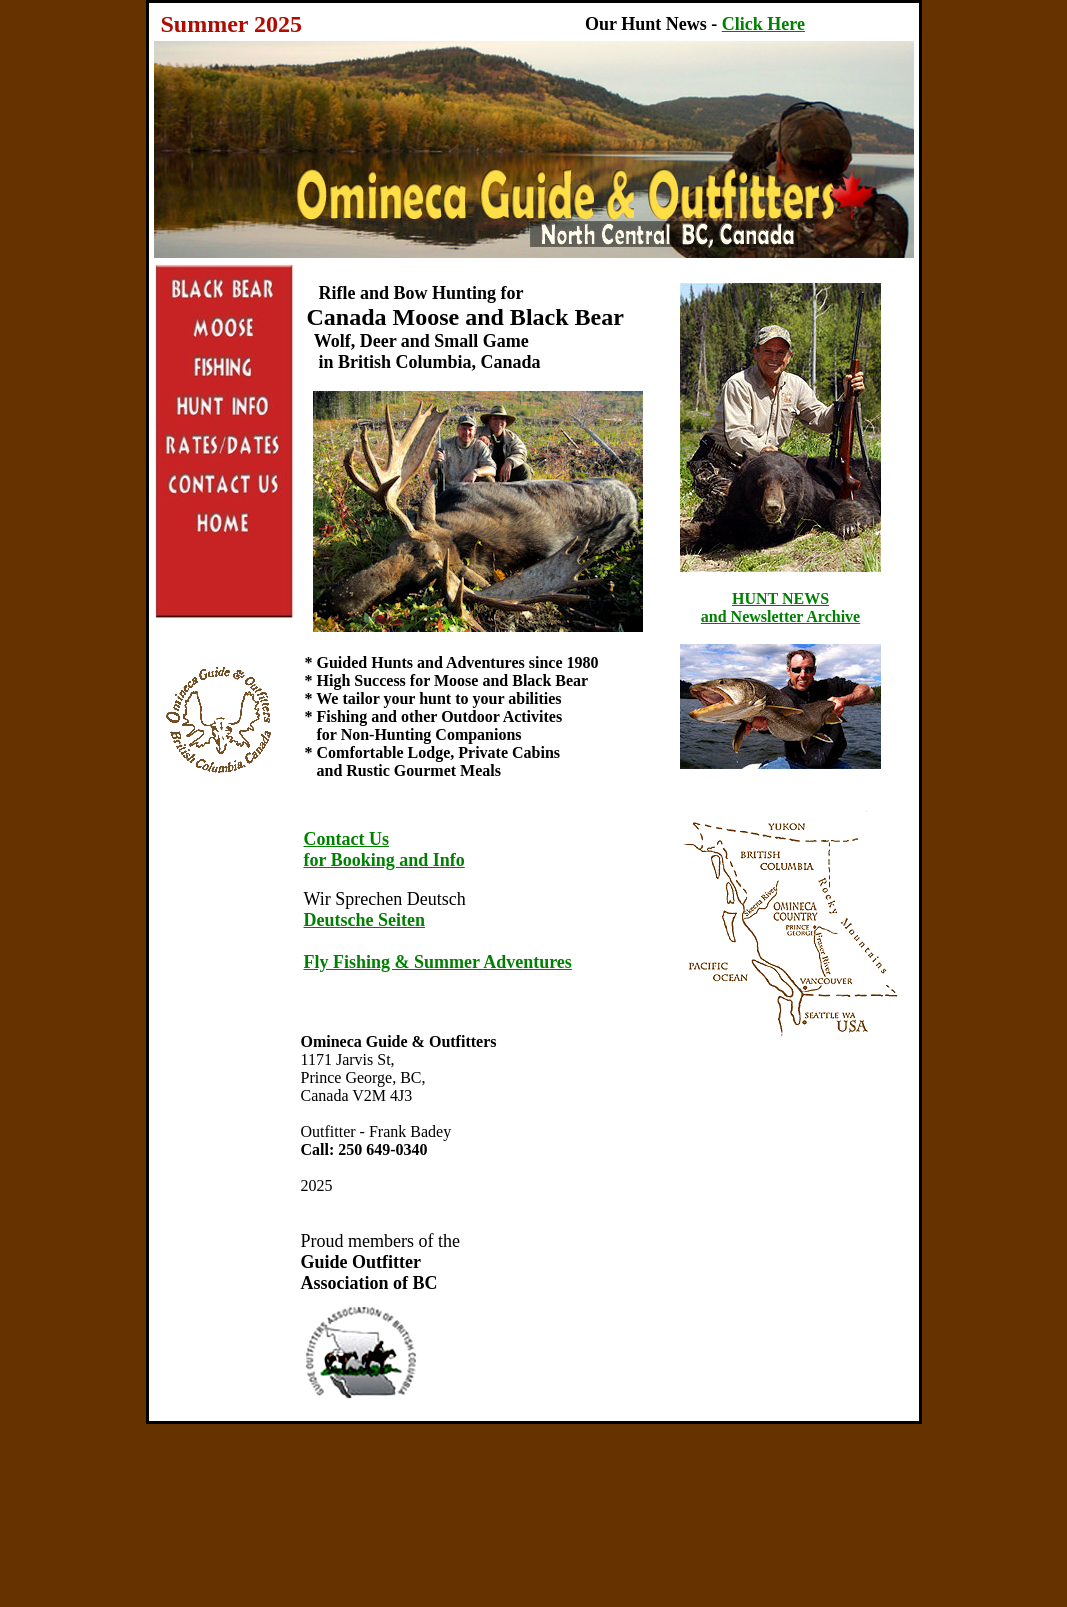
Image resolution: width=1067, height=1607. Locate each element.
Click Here (763, 24)
